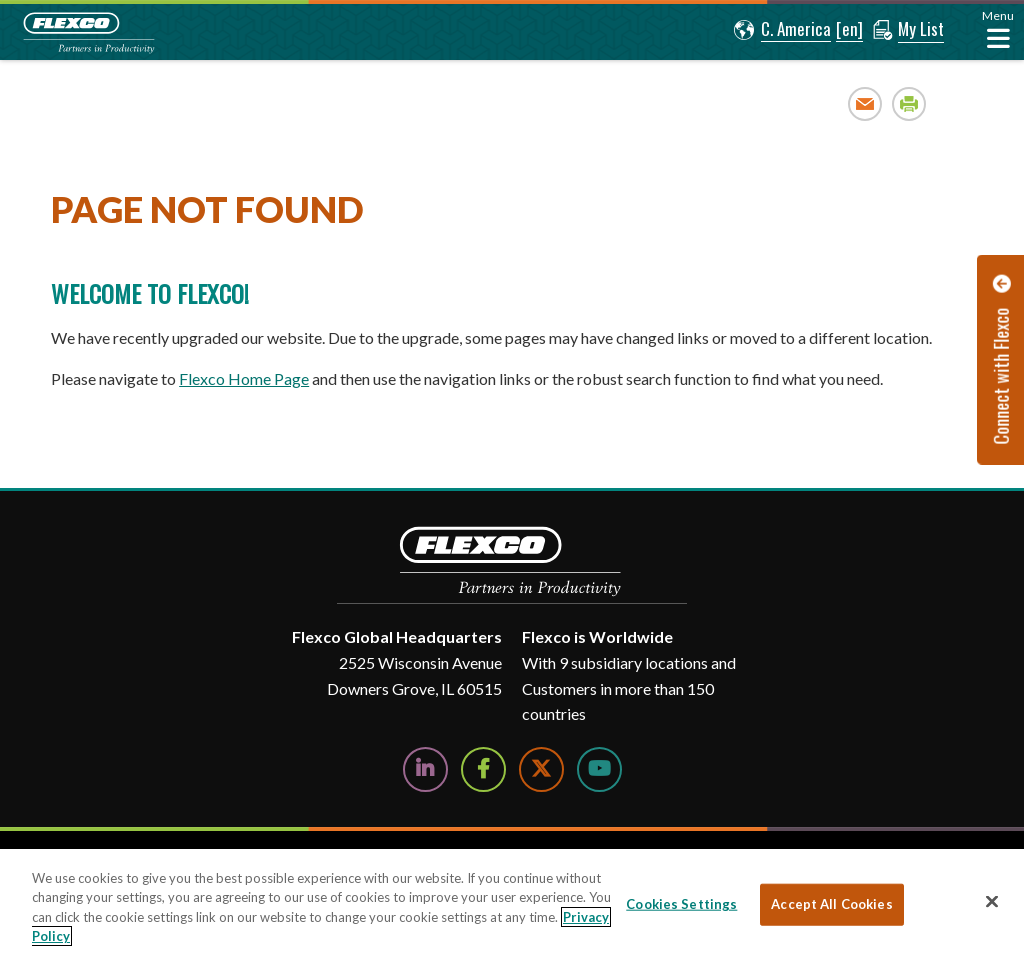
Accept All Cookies (831, 904)
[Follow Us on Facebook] (483, 769)
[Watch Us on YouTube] (599, 769)
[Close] (992, 901)
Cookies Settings (681, 904)
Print (909, 103)
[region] (512, 903)
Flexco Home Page (244, 378)
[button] (782, 30)
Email (865, 103)
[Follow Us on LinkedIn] (425, 769)
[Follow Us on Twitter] (541, 769)
